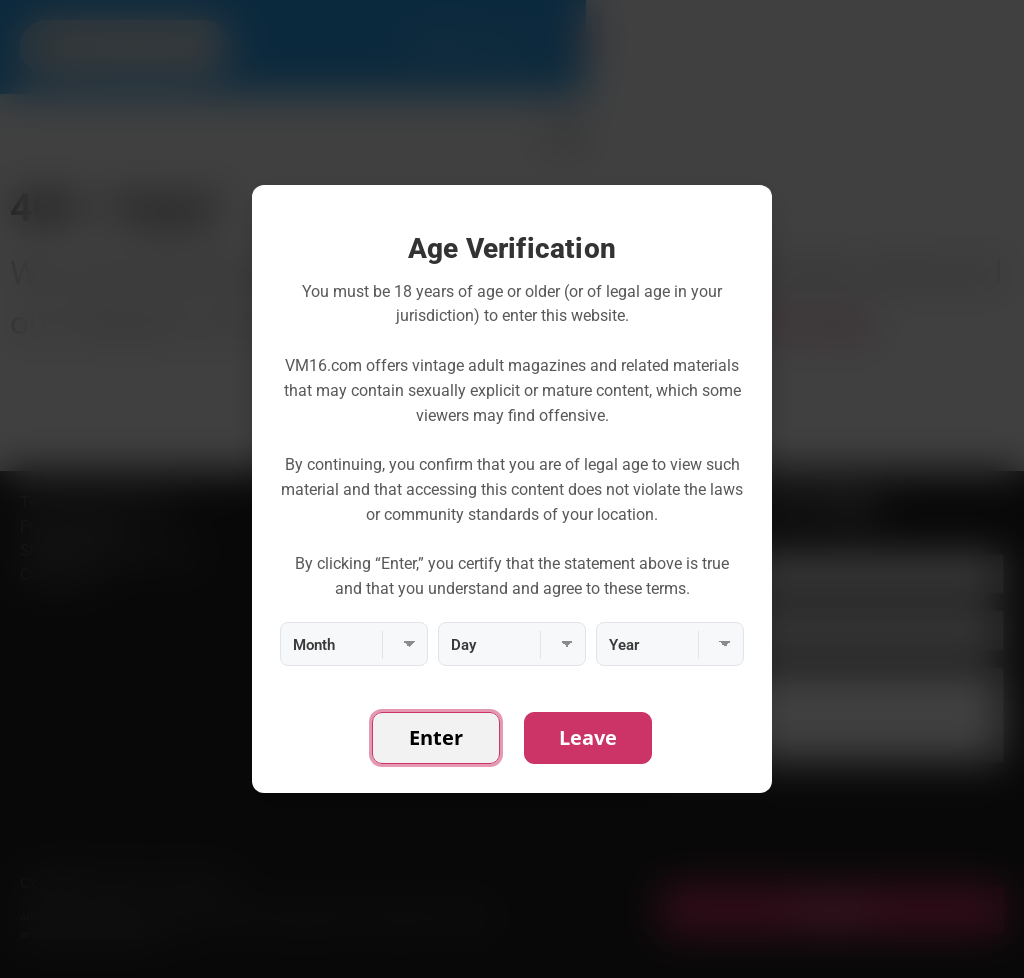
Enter (436, 737)
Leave (588, 737)
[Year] (670, 644)
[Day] (512, 644)
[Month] (354, 644)
